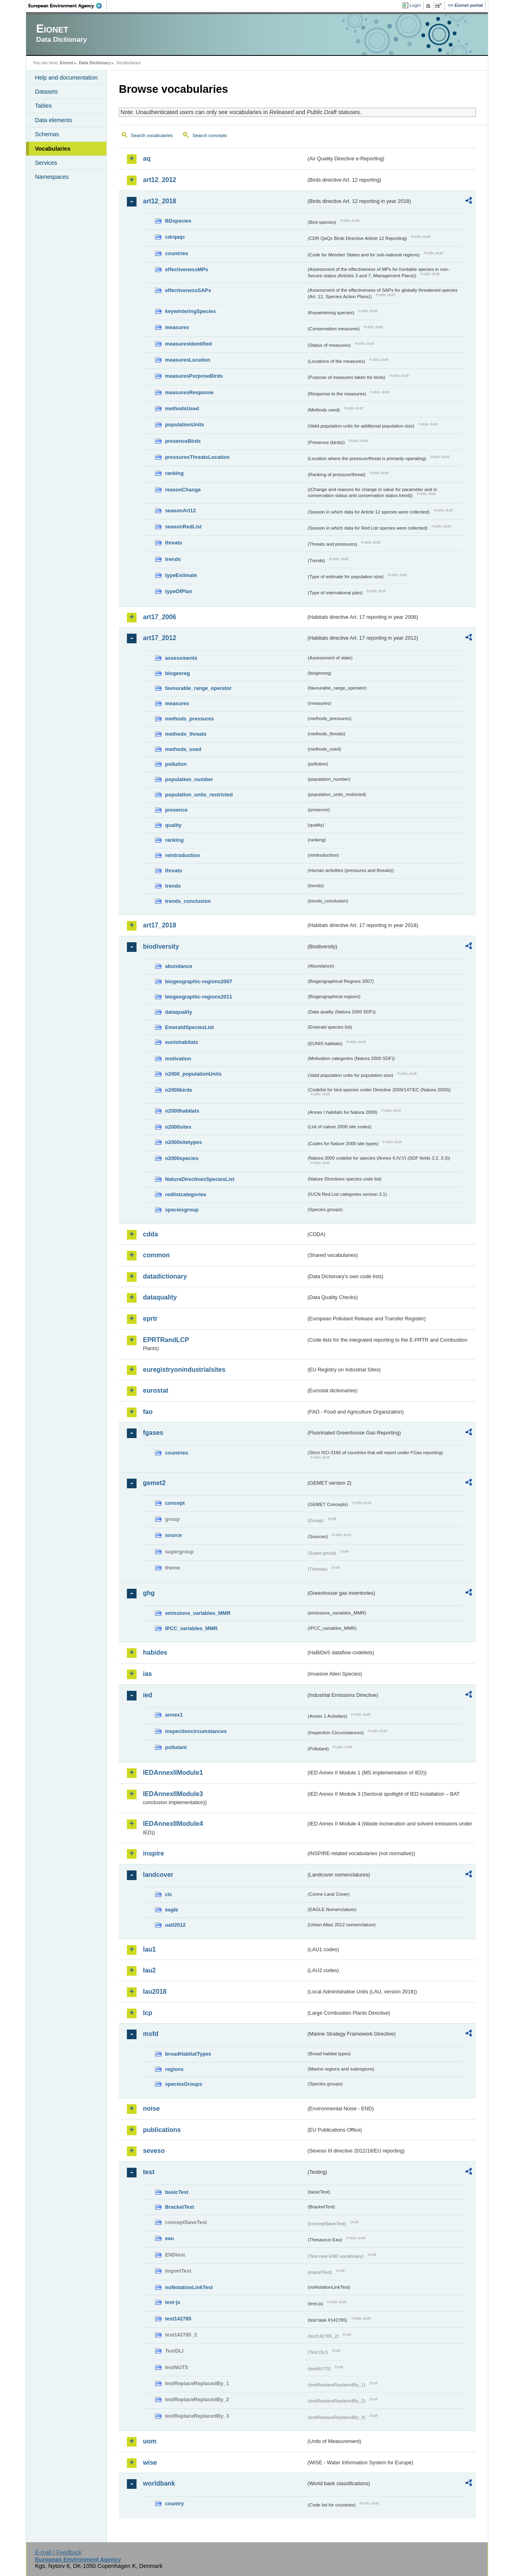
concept (175, 1503)
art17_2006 (159, 617)
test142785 (178, 2319)
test (148, 2172)
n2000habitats (182, 1111)
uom (150, 2441)
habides (155, 1652)
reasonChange (183, 490)
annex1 (174, 1715)
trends (173, 559)
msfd (150, 2033)
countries (176, 253)
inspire (153, 1853)
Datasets (46, 91)
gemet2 (154, 1482)
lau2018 (155, 1991)
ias (147, 1673)
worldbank (159, 2483)
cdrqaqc (175, 237)
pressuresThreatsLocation (197, 457)
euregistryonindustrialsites (184, 1369)
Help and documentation (66, 77)
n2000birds (178, 1090)
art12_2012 (159, 179)
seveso (154, 2150)
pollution (176, 764)
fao (148, 1411)
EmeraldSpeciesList (189, 1027)
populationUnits (184, 424)
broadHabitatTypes (188, 2054)
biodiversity (161, 946)
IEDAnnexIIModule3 (173, 1793)
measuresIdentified (188, 344)
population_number (189, 779)
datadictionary (165, 1276)
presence (176, 810)
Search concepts (209, 135)
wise (150, 2462)
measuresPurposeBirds (194, 376)
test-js (172, 2302)
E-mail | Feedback (58, 2552)
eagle (171, 1910)
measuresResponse (189, 392)
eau (169, 2238)
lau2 (149, 1970)
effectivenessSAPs (188, 290)
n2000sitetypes (183, 1142)
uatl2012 (175, 1925)
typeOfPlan (178, 591)
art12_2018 (159, 201)
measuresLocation (187, 360)
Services (46, 163)
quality (173, 825)
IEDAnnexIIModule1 (173, 1772)
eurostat (155, 1390)
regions (174, 2069)
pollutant (176, 1747)
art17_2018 (159, 925)
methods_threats (185, 734)
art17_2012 (159, 637)
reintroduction (182, 855)
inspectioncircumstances (196, 1731)
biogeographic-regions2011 (198, 997)
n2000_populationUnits (193, 1074)
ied (147, 1695)
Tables (43, 105)
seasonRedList (183, 527)
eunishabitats (181, 1042)
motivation (178, 1059)
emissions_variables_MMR (197, 1613)
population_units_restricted (199, 795)
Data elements (53, 120)
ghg (149, 1593)
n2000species (181, 1158)
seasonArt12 (180, 510)
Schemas (47, 134)
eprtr (150, 1318)
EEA (68, 6)
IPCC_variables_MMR (191, 1628)
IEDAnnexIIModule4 (173, 1823)
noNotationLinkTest (189, 2287)
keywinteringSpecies (190, 311)
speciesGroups (183, 2084)
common (156, 1255)
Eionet (66, 62)
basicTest (176, 2192)
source (173, 1535)
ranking (174, 473)
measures (177, 327)
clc (168, 1894)
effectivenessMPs (186, 269)
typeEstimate (181, 575)
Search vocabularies (152, 135)
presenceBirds (183, 441)
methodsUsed (182, 408)
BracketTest (179, 2207)
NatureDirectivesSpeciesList (200, 1179)
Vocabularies (53, 148)
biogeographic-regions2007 (198, 981)
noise (151, 2108)
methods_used (183, 749)
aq (147, 158)
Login (415, 5)
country (174, 2503)
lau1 (149, 1949)
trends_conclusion (188, 901)
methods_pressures (189, 719)
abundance (178, 966)
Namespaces (52, 177)
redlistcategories (185, 1194)
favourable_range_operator (198, 688)
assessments (181, 658)
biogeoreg (177, 673)
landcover (158, 1874)
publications (162, 2129)
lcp (147, 2012)
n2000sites (178, 1127)
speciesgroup (181, 1210)
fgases (153, 1432)
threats (173, 543)
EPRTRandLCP (166, 1339)
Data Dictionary (94, 62)
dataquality (178, 1012)
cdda (150, 1234)
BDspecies (178, 221)
